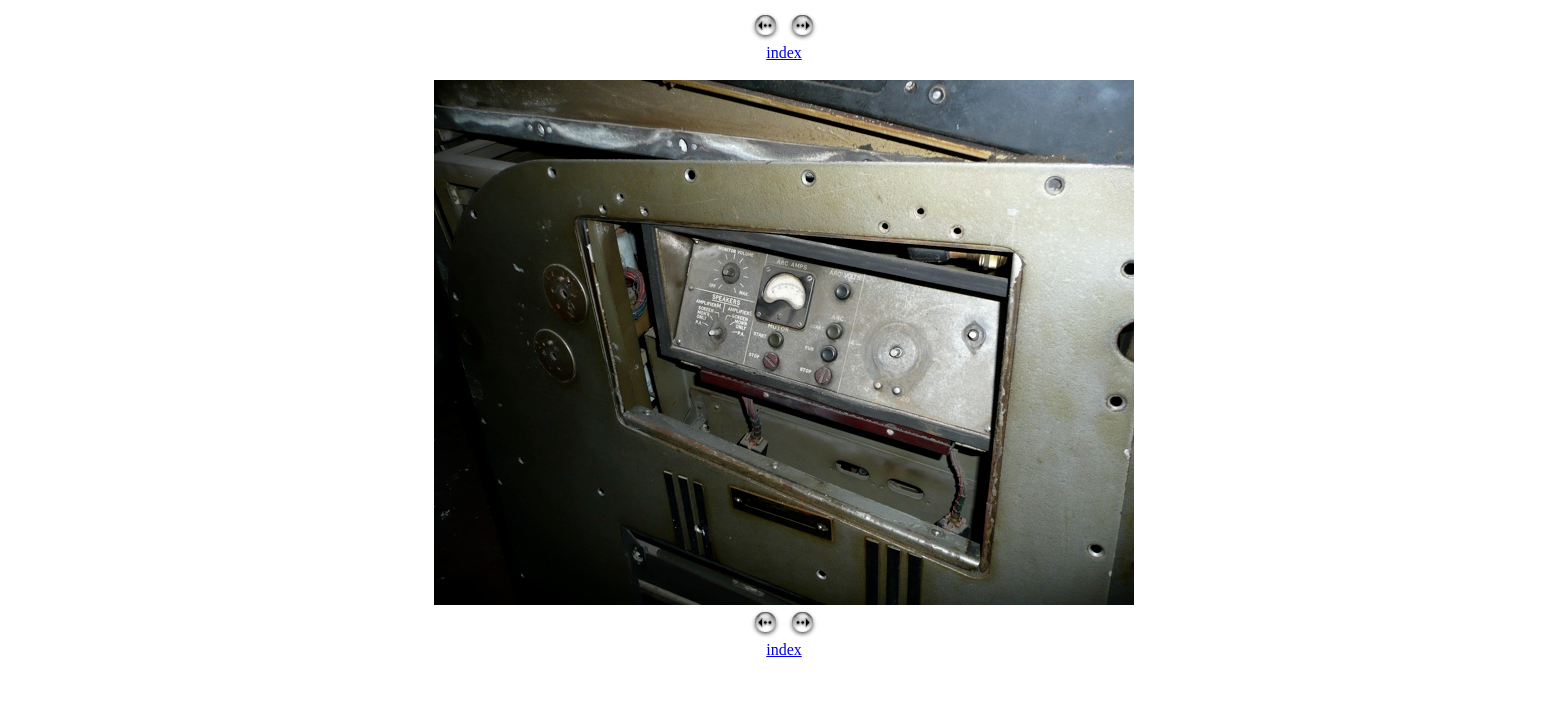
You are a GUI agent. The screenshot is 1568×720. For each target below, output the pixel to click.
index (784, 52)
